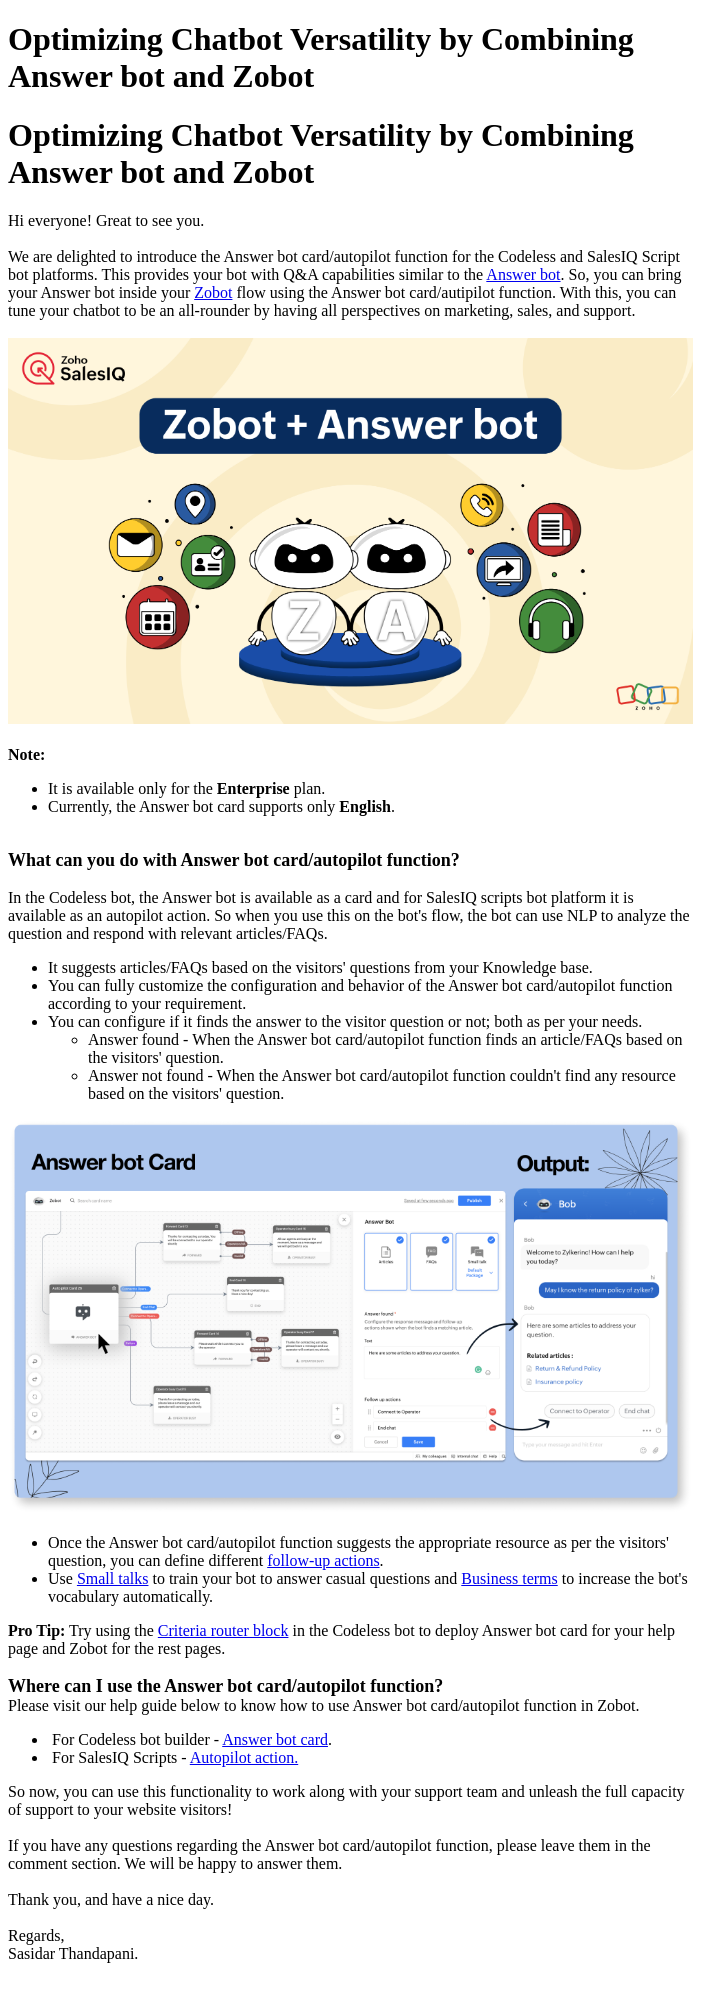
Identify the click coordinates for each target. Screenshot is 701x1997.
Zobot (213, 292)
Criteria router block (223, 1630)
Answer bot (523, 274)
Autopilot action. (244, 1757)
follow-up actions (323, 1560)
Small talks (113, 1578)
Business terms (509, 1578)
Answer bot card (275, 1739)
